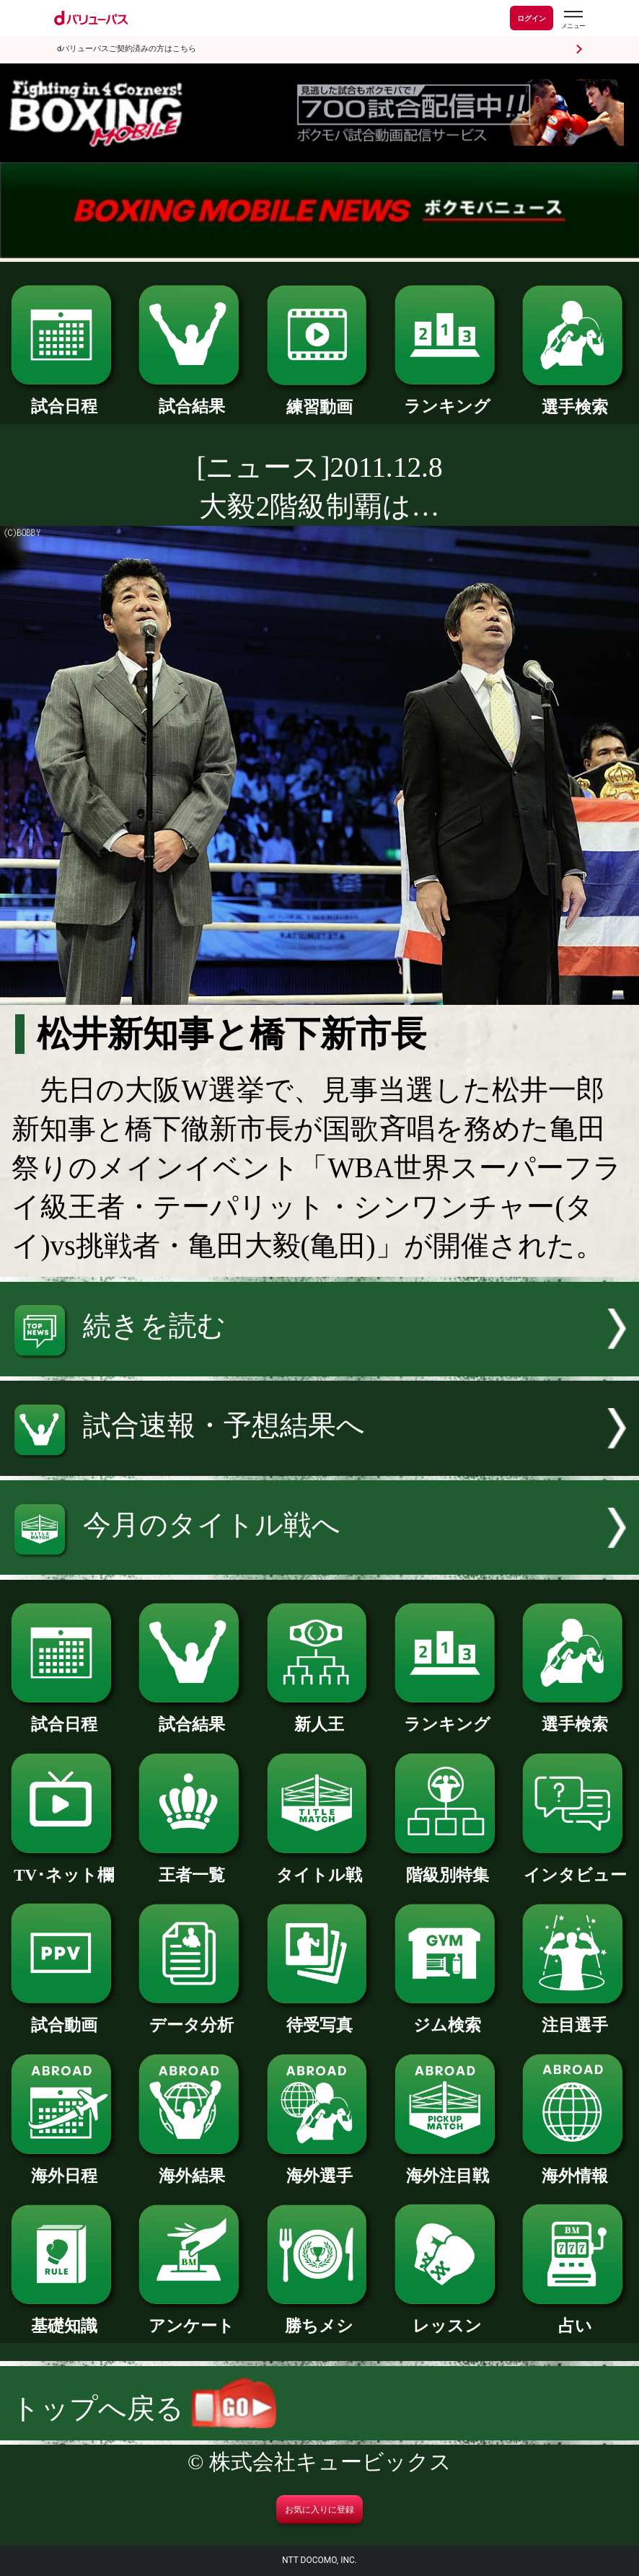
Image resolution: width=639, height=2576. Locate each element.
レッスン (447, 2317)
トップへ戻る (144, 2409)
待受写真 (320, 2017)
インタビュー (575, 1867)
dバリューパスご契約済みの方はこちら (126, 48)
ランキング (447, 398)
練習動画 (320, 399)
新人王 (320, 1716)
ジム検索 (447, 2017)
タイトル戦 (320, 1867)
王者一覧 (191, 1867)
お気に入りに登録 (319, 2510)
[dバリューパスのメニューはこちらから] (572, 20)
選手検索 (575, 399)
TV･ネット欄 (64, 1867)
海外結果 (191, 2167)
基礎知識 (64, 2317)
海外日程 (64, 2167)
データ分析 (191, 2017)
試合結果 (191, 398)
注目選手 (575, 2017)
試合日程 (64, 398)
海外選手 (320, 2167)
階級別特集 (447, 1867)
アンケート (191, 2317)
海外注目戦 (447, 2167)
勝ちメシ (320, 2317)
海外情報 (575, 2167)
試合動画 (64, 2017)
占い (575, 2317)
